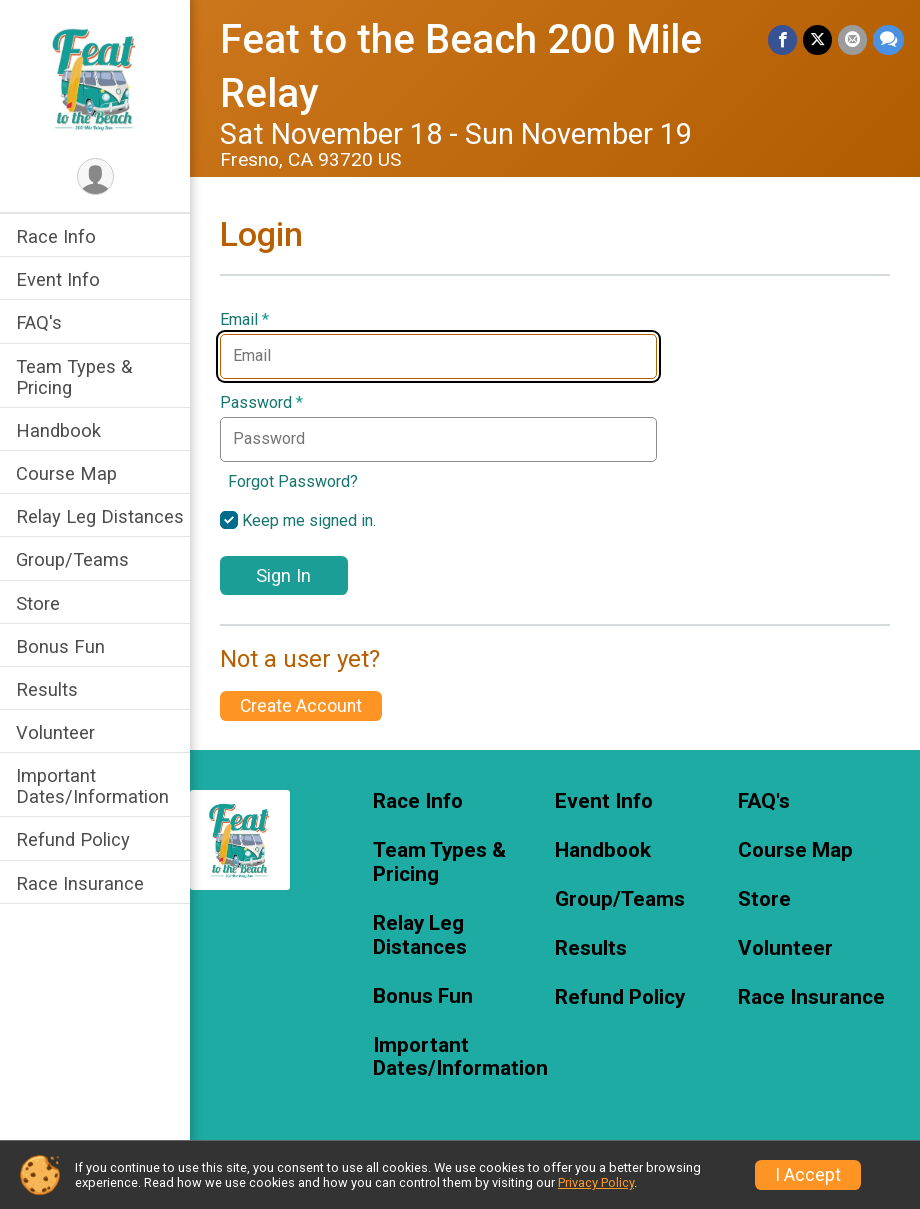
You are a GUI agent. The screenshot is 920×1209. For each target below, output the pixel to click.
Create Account (301, 706)
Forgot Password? (293, 481)
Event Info (58, 279)
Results (47, 689)
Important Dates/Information (92, 786)
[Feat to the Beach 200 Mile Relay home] (95, 77)
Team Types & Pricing (74, 377)
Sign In (283, 575)
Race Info (56, 236)
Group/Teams (72, 559)
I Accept (808, 1175)
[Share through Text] (888, 39)
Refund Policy (73, 839)
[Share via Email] (852, 39)
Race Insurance (80, 883)
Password (261, 403)
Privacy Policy (596, 1182)
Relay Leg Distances (100, 516)
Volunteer (55, 732)
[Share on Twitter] (817, 39)
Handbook (58, 430)
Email (244, 320)
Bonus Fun (60, 646)
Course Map (66, 473)
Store (38, 603)
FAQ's (39, 322)
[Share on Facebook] (782, 39)
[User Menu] (95, 176)
